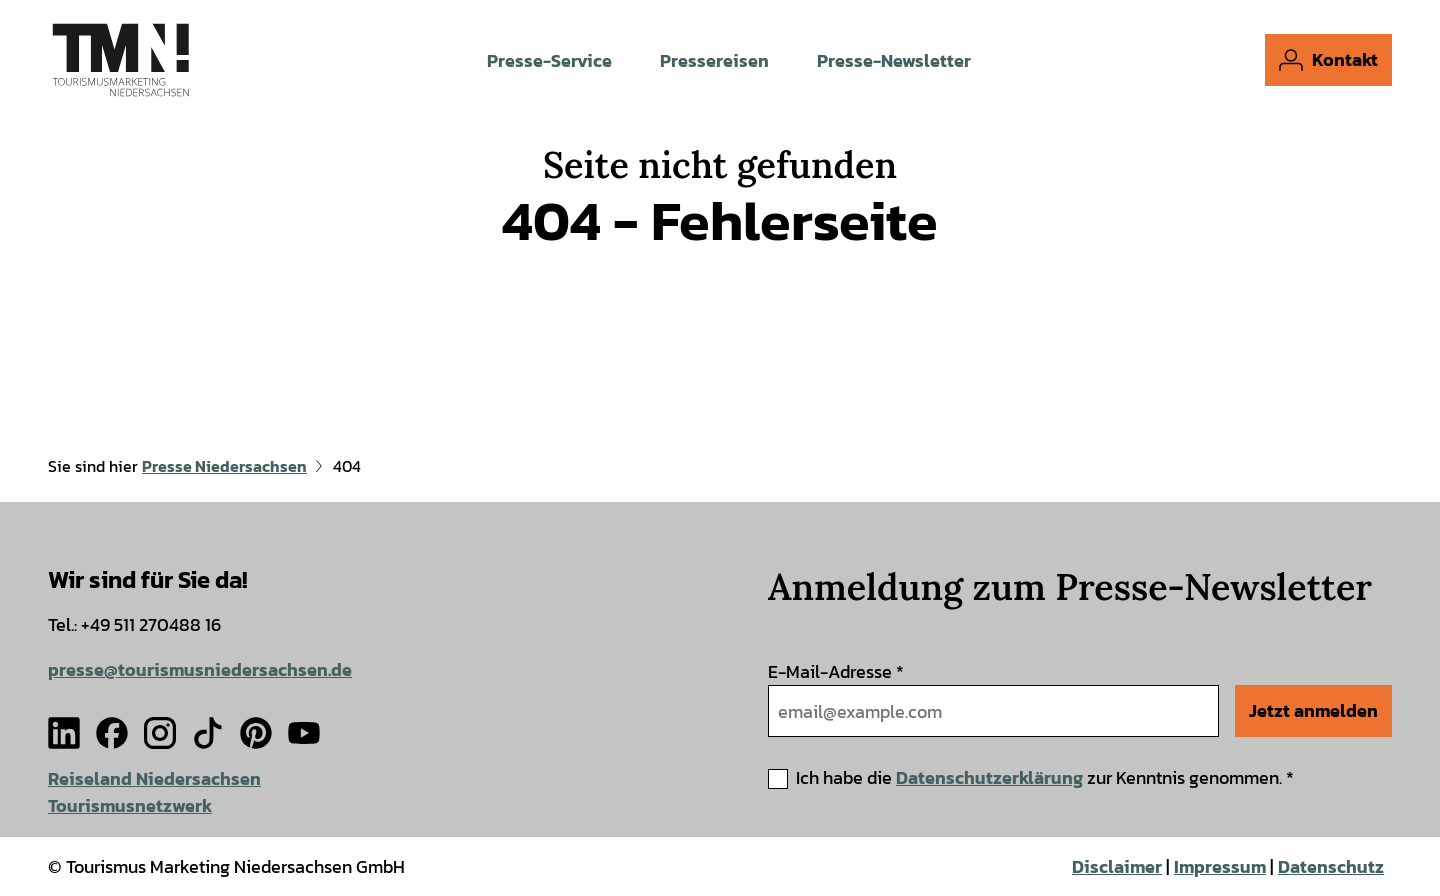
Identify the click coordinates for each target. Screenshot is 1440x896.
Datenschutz (1331, 866)
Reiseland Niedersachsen (154, 778)
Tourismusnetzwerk (130, 805)
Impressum (1220, 866)
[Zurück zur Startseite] (121, 60)
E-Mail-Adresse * (836, 671)
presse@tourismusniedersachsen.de (200, 669)
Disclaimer (1117, 866)
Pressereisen (714, 60)
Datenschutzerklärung (989, 777)
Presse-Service (549, 60)
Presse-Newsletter (894, 60)
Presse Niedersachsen (224, 466)
